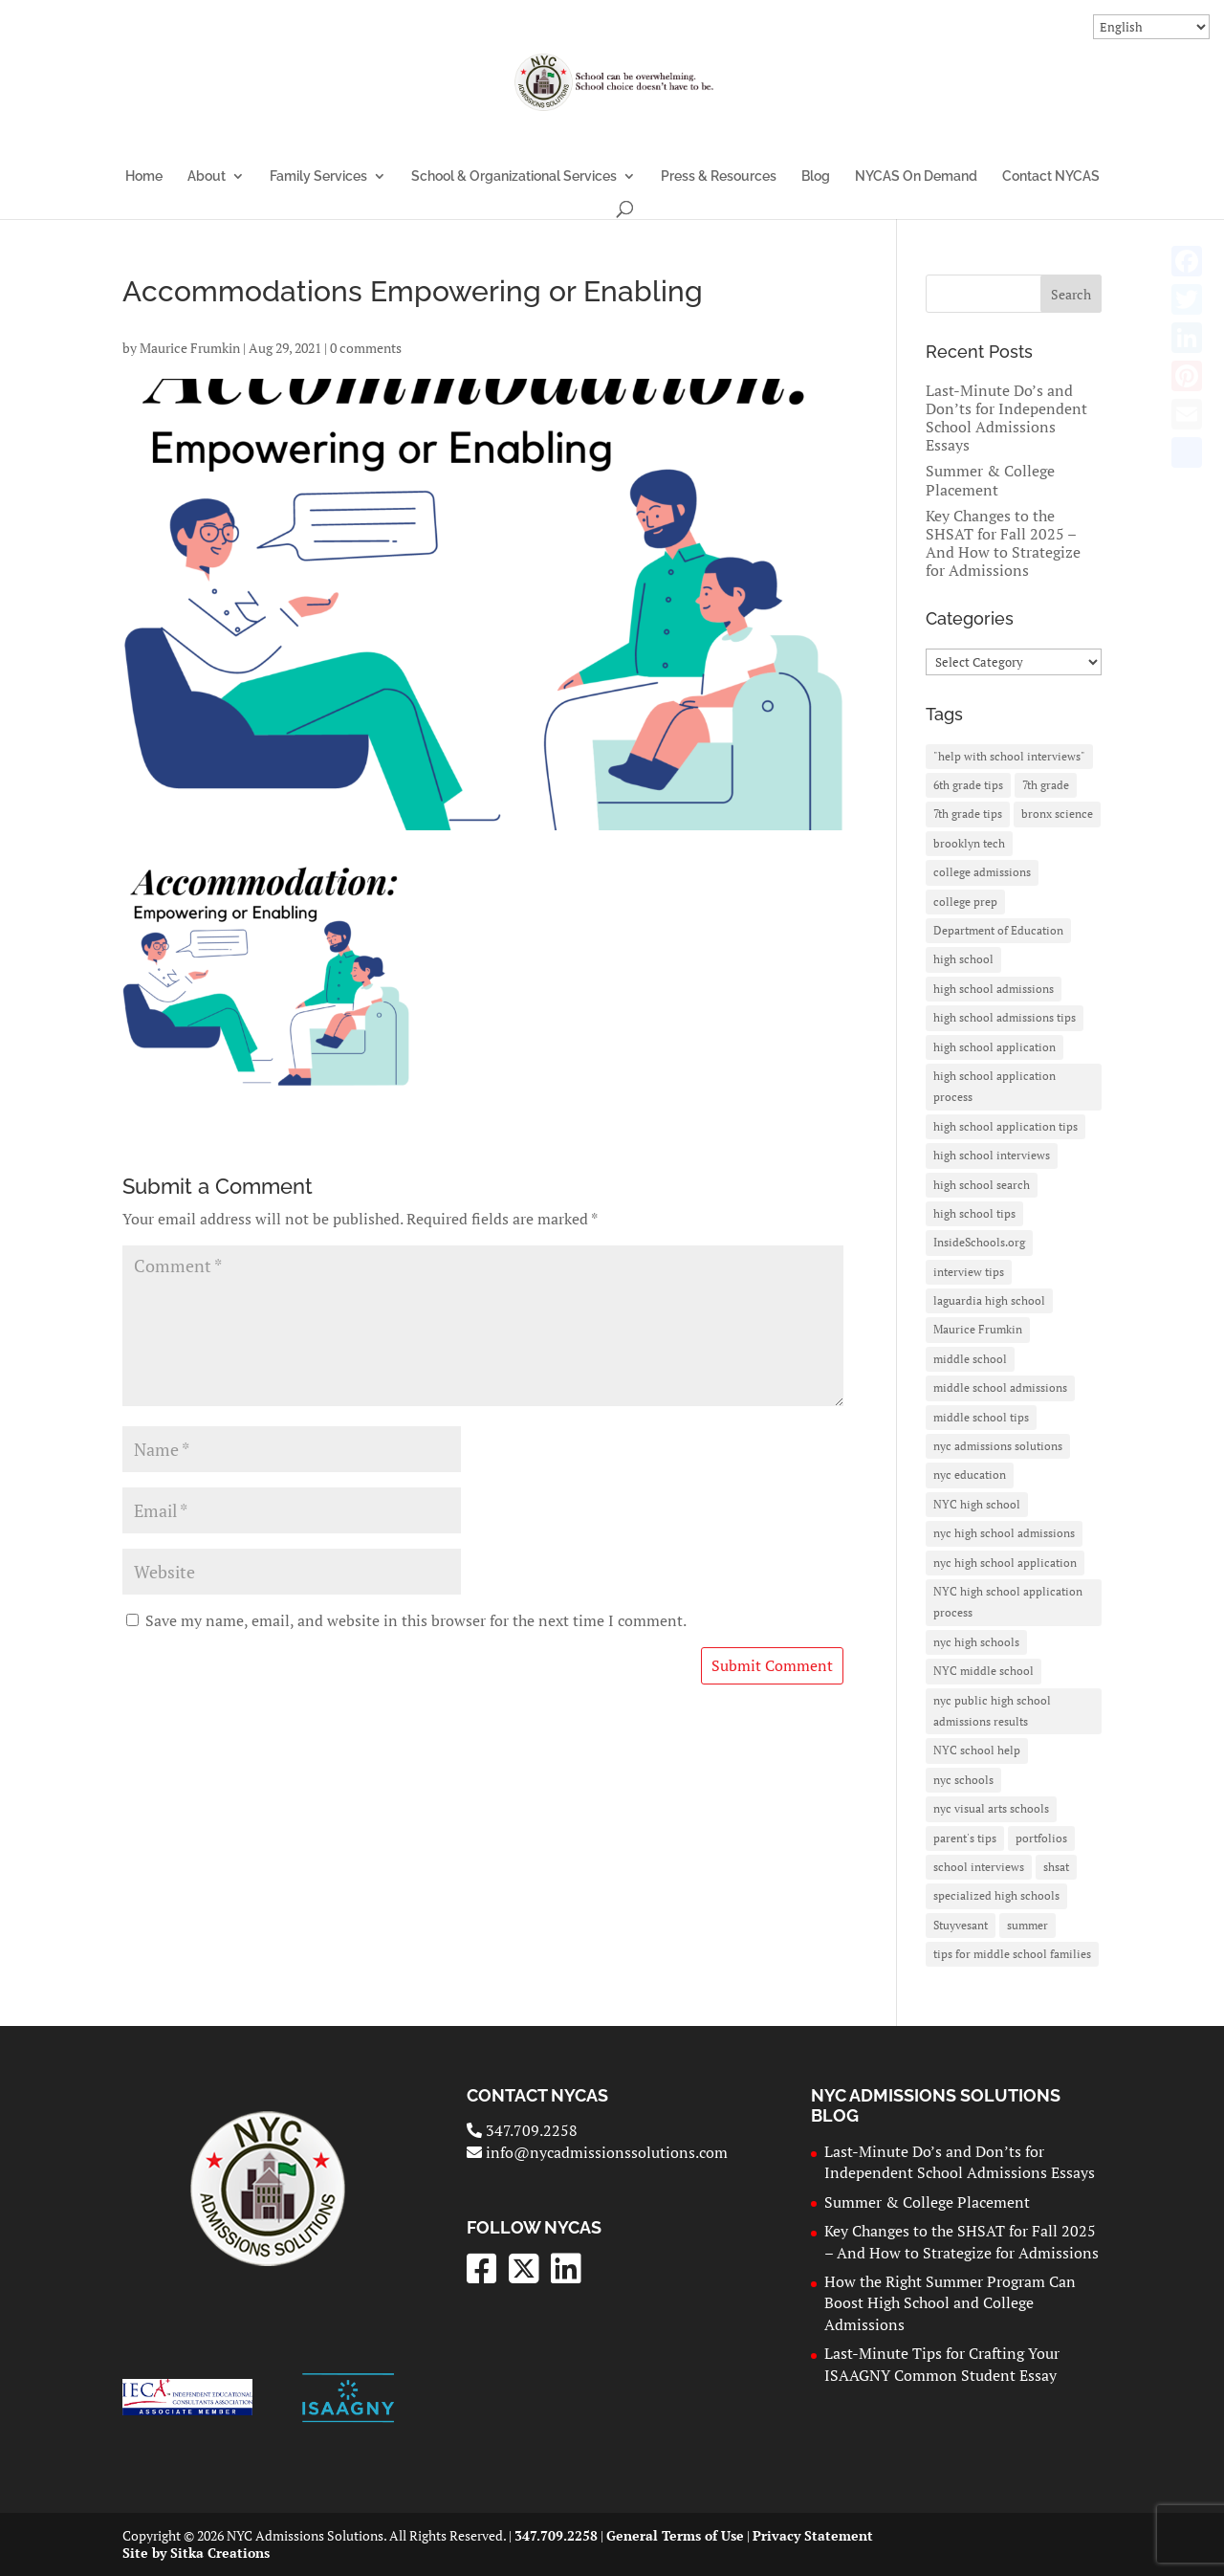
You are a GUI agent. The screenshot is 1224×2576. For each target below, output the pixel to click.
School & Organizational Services (514, 176)
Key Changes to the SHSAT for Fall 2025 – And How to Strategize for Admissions (1003, 543)
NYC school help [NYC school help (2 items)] (976, 1750)
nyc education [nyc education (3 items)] (969, 1474)
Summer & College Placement (990, 479)
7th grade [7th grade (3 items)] (1045, 785)
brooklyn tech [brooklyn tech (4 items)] (969, 843)
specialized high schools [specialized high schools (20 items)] (996, 1895)
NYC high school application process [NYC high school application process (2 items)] (1007, 1601)
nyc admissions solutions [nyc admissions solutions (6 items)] (997, 1446)
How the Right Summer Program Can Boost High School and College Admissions (950, 2303)
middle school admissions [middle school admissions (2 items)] (1000, 1387)
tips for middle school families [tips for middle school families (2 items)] (1012, 1954)
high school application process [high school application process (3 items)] (994, 1086)
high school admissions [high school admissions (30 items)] (993, 988)
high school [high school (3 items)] (963, 959)
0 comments (366, 348)
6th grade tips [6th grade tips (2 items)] (968, 785)
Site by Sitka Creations (196, 2552)
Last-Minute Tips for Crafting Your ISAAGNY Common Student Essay (942, 2364)
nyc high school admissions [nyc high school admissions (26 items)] (1004, 1533)
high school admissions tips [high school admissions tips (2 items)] (1004, 1017)
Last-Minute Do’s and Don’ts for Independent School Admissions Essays (1006, 418)
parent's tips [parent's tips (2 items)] (964, 1838)
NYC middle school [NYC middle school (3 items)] (983, 1670)
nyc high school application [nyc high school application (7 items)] (1005, 1562)
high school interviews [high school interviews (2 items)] (991, 1155)
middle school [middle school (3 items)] (970, 1359)
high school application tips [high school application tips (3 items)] (1005, 1126)
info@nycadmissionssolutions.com (597, 2152)
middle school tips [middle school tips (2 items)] (981, 1417)
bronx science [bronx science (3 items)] (1057, 813)
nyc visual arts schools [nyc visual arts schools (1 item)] (991, 1808)
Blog (815, 176)
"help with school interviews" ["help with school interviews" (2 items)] (1009, 756)
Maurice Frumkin (190, 348)
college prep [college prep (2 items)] (965, 901)
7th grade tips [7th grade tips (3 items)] (967, 813)
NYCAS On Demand (916, 176)
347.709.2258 (522, 2130)
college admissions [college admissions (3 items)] (982, 872)
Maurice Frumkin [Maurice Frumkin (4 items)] (977, 1329)
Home (144, 176)
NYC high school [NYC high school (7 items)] (976, 1504)
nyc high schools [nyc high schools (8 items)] (976, 1642)
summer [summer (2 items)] (1027, 1925)
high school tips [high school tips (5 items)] (974, 1213)
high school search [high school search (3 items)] (981, 1185)
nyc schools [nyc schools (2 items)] (963, 1779)
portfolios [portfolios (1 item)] (1041, 1838)
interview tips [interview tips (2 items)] (968, 1272)
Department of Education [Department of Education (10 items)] (998, 930)
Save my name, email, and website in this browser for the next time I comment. (416, 1620)
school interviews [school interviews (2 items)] (978, 1867)
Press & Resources (718, 176)
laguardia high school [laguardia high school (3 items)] (989, 1300)
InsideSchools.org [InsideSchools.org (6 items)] (979, 1242)
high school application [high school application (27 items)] (994, 1047)
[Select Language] (1151, 26)
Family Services (318, 176)
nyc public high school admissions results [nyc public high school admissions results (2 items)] (992, 1710)
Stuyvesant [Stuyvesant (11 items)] (960, 1925)
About (206, 176)
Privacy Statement (813, 2535)
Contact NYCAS (1051, 176)
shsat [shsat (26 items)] (1056, 1867)
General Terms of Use (675, 2535)
